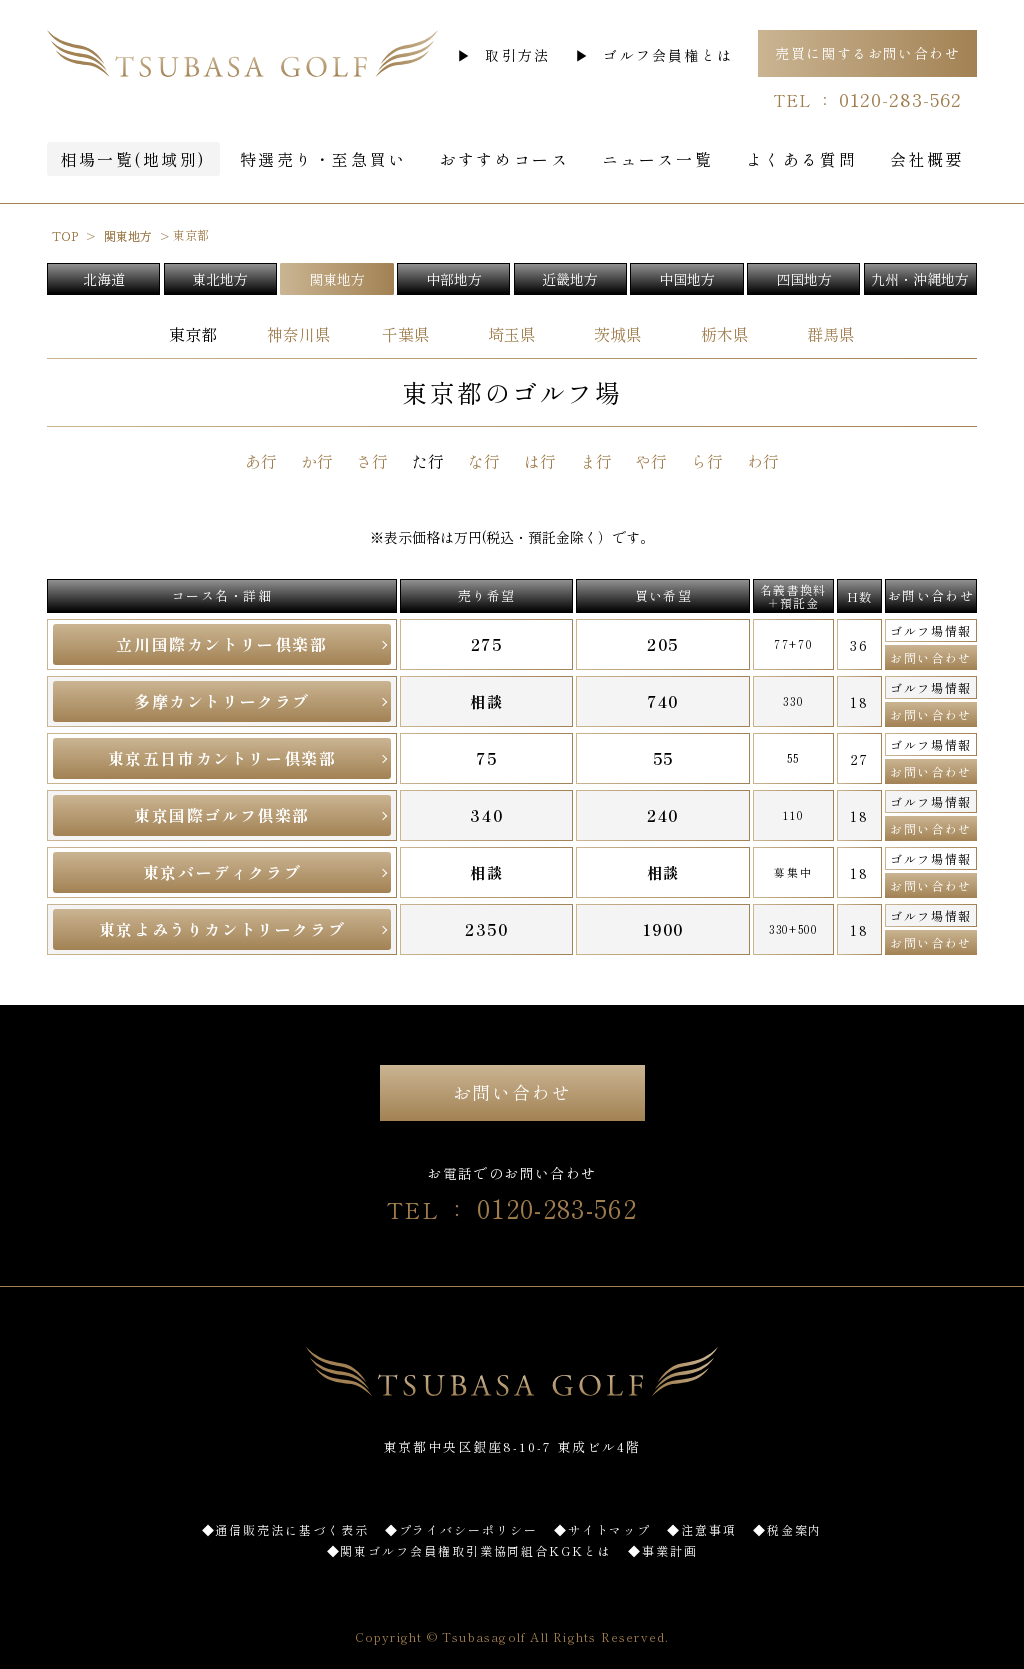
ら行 (707, 461)
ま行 (596, 461)
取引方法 (517, 55)
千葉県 (406, 334)
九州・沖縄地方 (920, 279)
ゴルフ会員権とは (668, 55)
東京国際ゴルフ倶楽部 (222, 815)
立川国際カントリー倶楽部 (221, 644)
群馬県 (831, 334)
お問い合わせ (931, 657)
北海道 (104, 279)
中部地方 (454, 279)
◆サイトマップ (602, 1529)
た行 (428, 461)
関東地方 (337, 279)
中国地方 (687, 279)
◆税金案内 (788, 1529)
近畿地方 (570, 279)
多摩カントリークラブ (222, 701)
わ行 (763, 461)
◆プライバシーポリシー (461, 1529)
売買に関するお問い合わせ (867, 53)
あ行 (261, 461)
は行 (540, 461)
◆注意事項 (702, 1529)
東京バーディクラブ (222, 872)
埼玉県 (512, 334)
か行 (317, 461)
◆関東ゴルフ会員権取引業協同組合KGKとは (469, 1550)
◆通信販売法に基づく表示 (285, 1529)
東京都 (193, 334)
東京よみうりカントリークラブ (222, 929)
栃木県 (725, 334)
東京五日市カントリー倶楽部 (222, 758)
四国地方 (804, 279)
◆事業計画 (663, 1550)
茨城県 (618, 334)
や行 (651, 461)
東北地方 (220, 279)
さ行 (372, 461)
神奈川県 (299, 334)
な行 (484, 461)
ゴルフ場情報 (931, 630)
